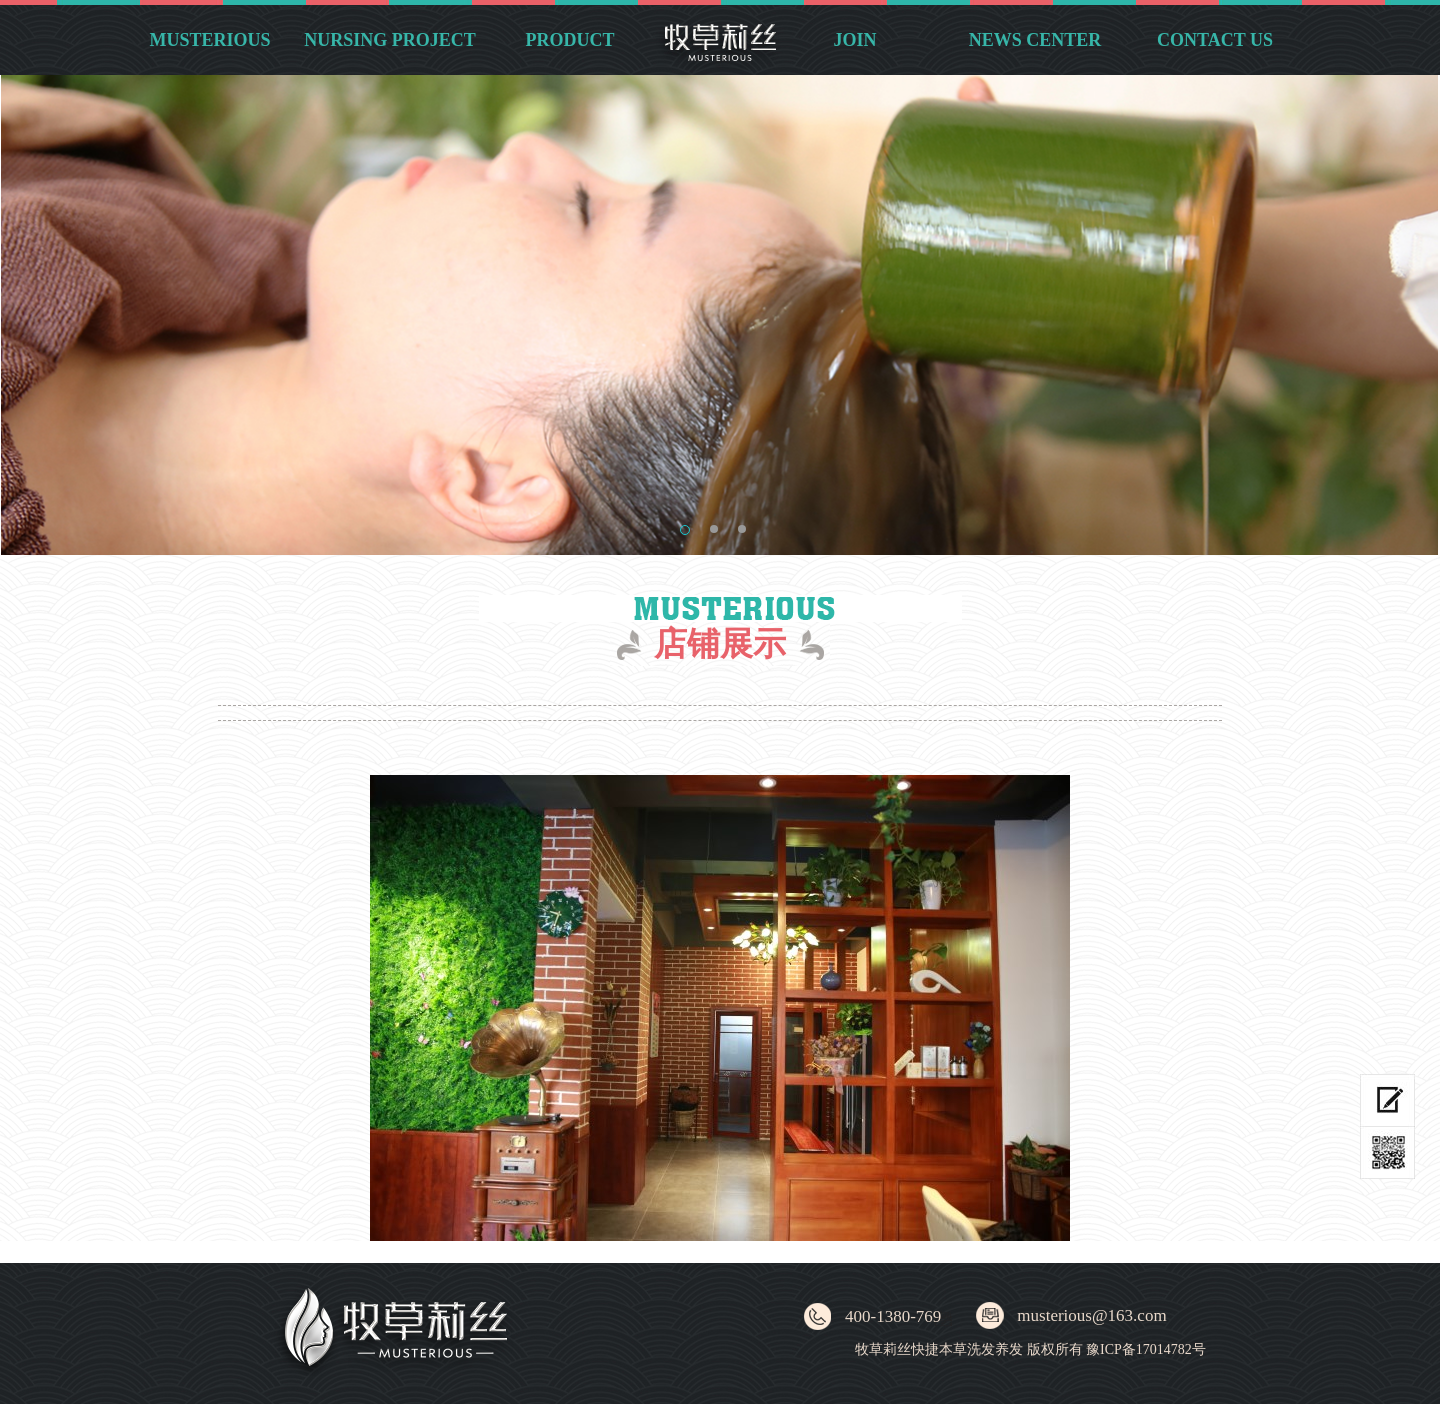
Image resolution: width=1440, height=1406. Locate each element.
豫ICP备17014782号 (1146, 1349)
